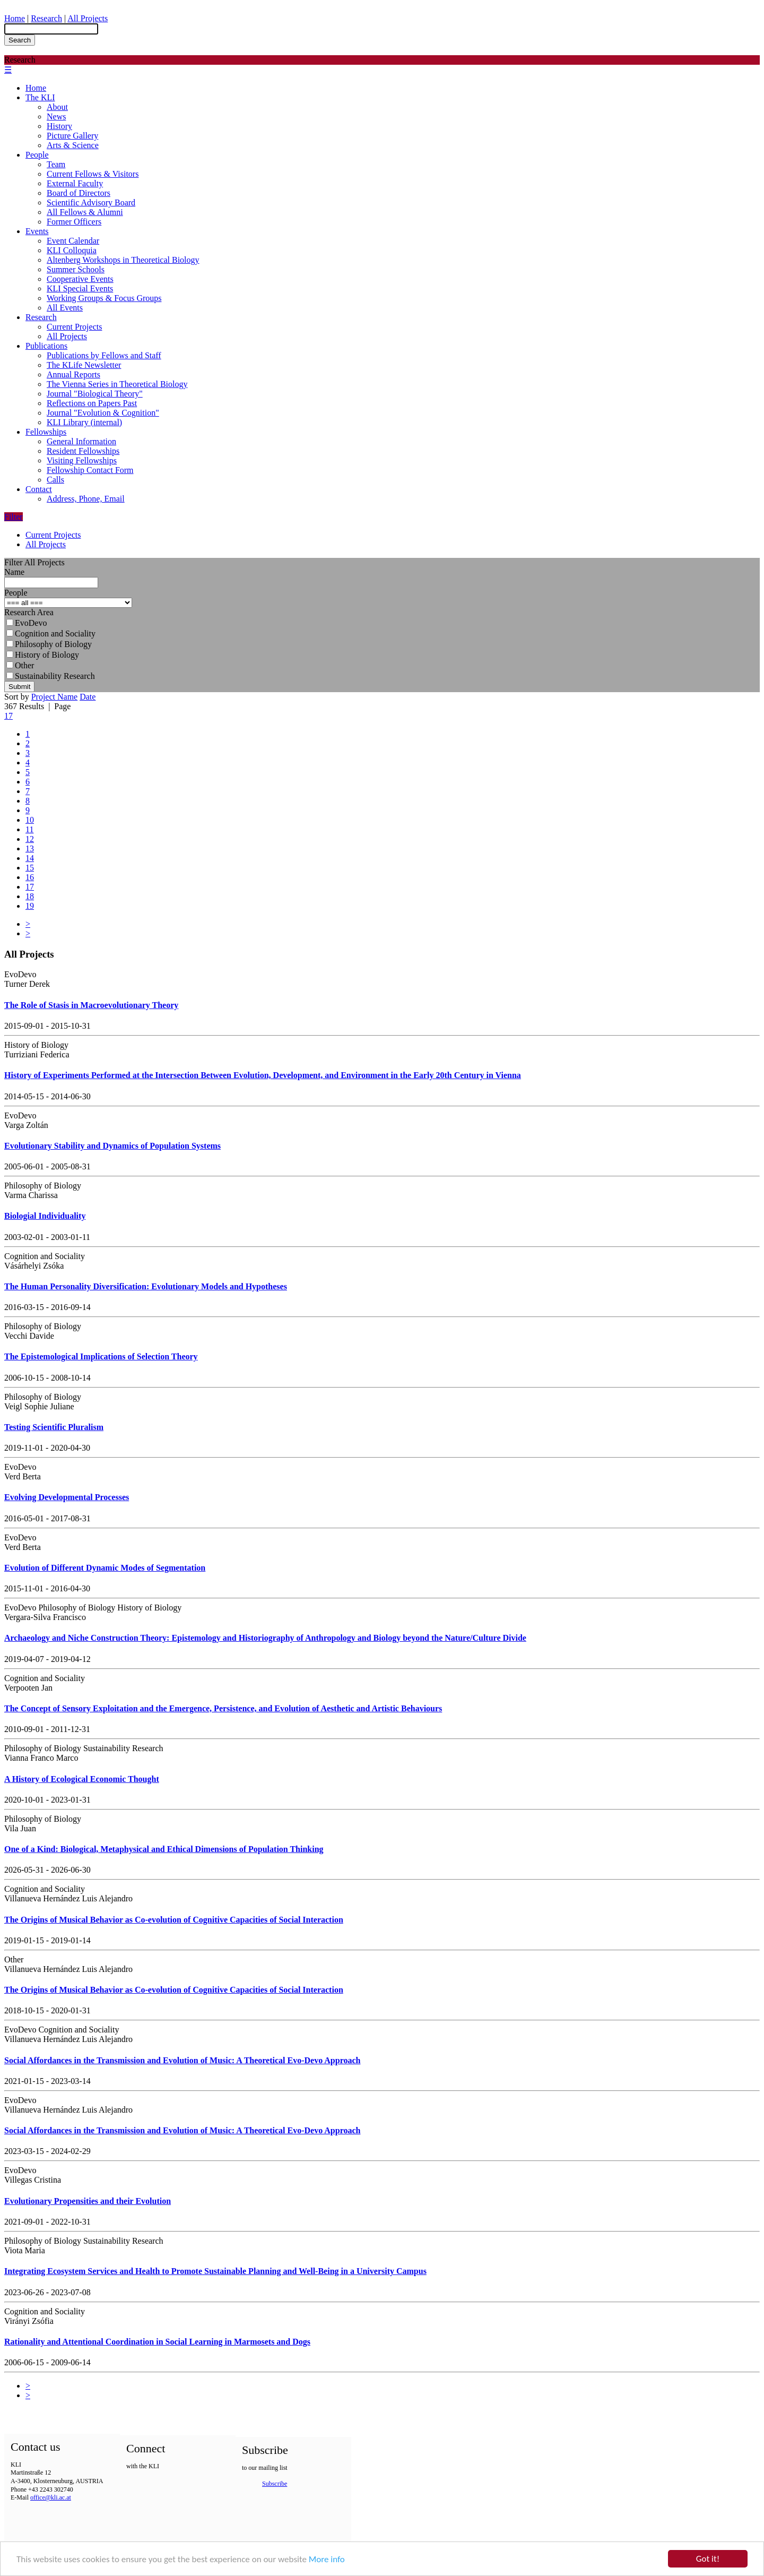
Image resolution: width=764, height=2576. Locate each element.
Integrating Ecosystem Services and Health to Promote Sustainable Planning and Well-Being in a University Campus (215, 2271)
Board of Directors (78, 192)
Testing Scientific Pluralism (53, 1427)
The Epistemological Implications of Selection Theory (101, 1356)
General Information (81, 441)
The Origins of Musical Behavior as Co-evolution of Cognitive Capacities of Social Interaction (173, 1919)
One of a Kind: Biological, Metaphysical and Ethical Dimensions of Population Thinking (164, 1849)
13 (29, 848)
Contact (38, 489)
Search (19, 40)
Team (56, 164)
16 (29, 877)
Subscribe (274, 2483)
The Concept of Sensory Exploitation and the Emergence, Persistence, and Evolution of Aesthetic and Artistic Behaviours (223, 1708)
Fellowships (45, 431)
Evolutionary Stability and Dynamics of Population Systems (112, 1145)
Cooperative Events (80, 278)
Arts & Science (73, 145)
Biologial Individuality (44, 1215)
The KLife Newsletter (84, 364)
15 (29, 867)
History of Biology (42, 654)
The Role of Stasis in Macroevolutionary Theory (91, 1005)
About (57, 106)
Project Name (54, 696)
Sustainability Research (50, 675)
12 (29, 838)
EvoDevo (26, 622)
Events (37, 231)
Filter (13, 516)
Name (14, 571)
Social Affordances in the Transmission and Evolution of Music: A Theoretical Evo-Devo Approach (182, 2060)
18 (29, 896)
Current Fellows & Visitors (92, 173)
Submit (19, 687)
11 (29, 829)
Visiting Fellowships (82, 460)
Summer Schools (76, 269)
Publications (46, 345)
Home (14, 18)
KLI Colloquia (72, 250)
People (37, 154)
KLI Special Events (80, 288)
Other (20, 665)
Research (46, 18)
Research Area (29, 612)
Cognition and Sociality (51, 633)
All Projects (87, 18)
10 (29, 819)
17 (8, 715)
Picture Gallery (72, 135)
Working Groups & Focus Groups (104, 298)
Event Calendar (73, 240)
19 (29, 905)
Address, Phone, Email (86, 498)
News (56, 116)
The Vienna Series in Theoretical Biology (117, 384)
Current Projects (74, 326)
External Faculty (75, 183)
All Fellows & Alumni (85, 212)
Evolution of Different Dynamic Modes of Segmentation (104, 1567)
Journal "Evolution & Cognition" (103, 412)
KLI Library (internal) (84, 422)
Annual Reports (73, 374)
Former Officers (74, 221)
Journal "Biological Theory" (95, 393)
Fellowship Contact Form (90, 470)
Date (88, 696)
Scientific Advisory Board (91, 202)
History (59, 126)
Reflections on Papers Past (92, 403)
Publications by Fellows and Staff (104, 355)
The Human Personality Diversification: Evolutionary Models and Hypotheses (145, 1286)
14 (29, 858)
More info (327, 2562)
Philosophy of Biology (49, 644)
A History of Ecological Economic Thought (81, 1779)
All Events (65, 307)
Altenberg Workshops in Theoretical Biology (123, 259)
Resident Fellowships (83, 450)
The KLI (40, 97)
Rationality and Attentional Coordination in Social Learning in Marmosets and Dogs (157, 2341)
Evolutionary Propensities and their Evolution (87, 2200)
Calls (55, 479)
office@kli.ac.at (50, 2497)
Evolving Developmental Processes (66, 1497)
